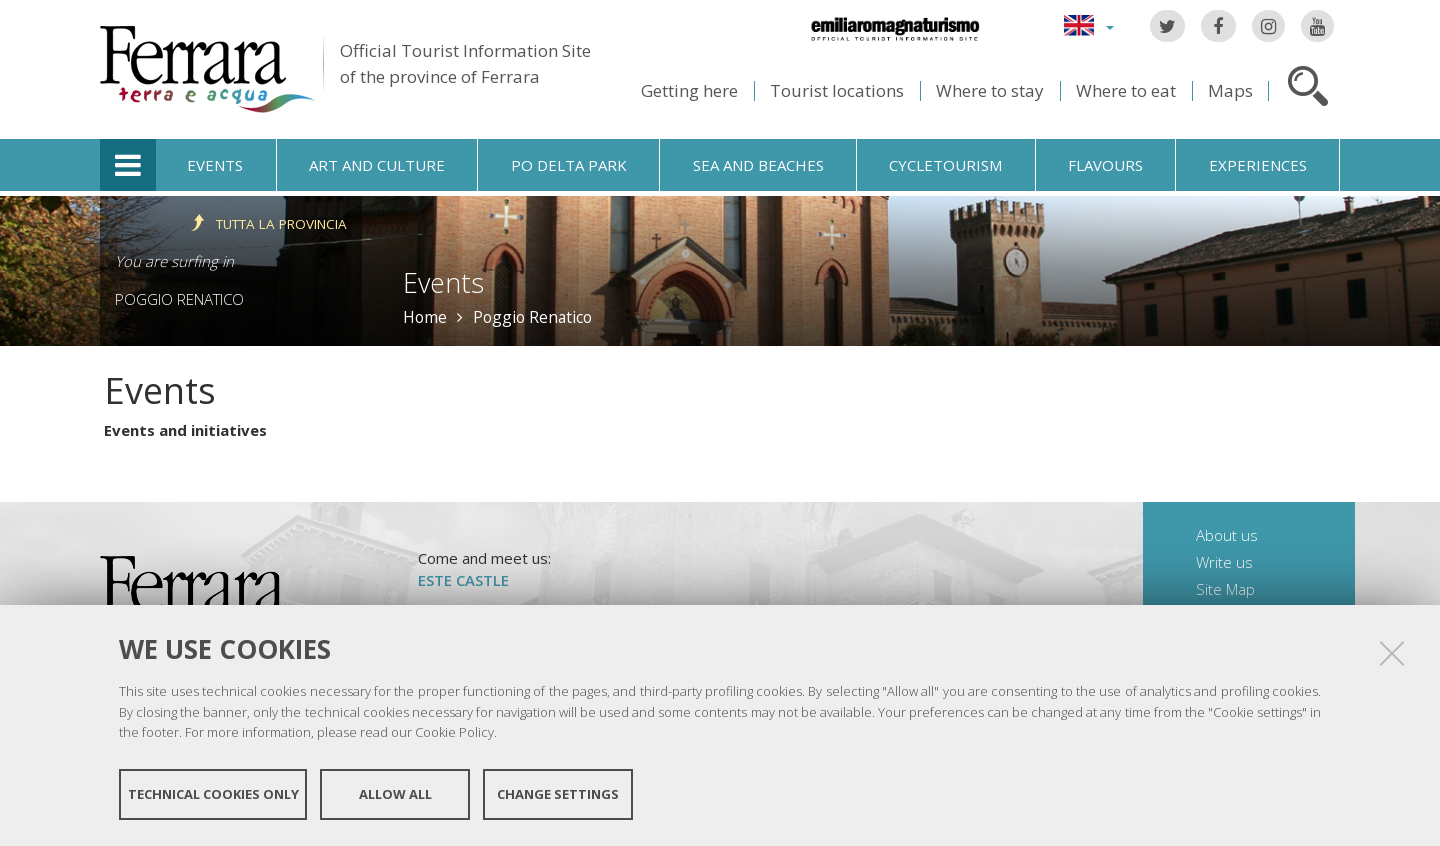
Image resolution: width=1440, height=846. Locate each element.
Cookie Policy (454, 732)
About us (1227, 535)
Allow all (395, 794)
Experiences (1258, 165)
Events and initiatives (185, 430)
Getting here (689, 90)
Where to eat (1126, 90)
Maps (1230, 90)
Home (425, 317)
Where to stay (990, 90)
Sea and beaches (758, 165)
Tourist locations (837, 90)
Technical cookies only (213, 794)
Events (215, 165)
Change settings (558, 794)
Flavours (1105, 165)
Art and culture (377, 165)
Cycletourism (945, 165)
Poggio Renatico (179, 299)
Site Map (1225, 589)
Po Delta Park (569, 165)
